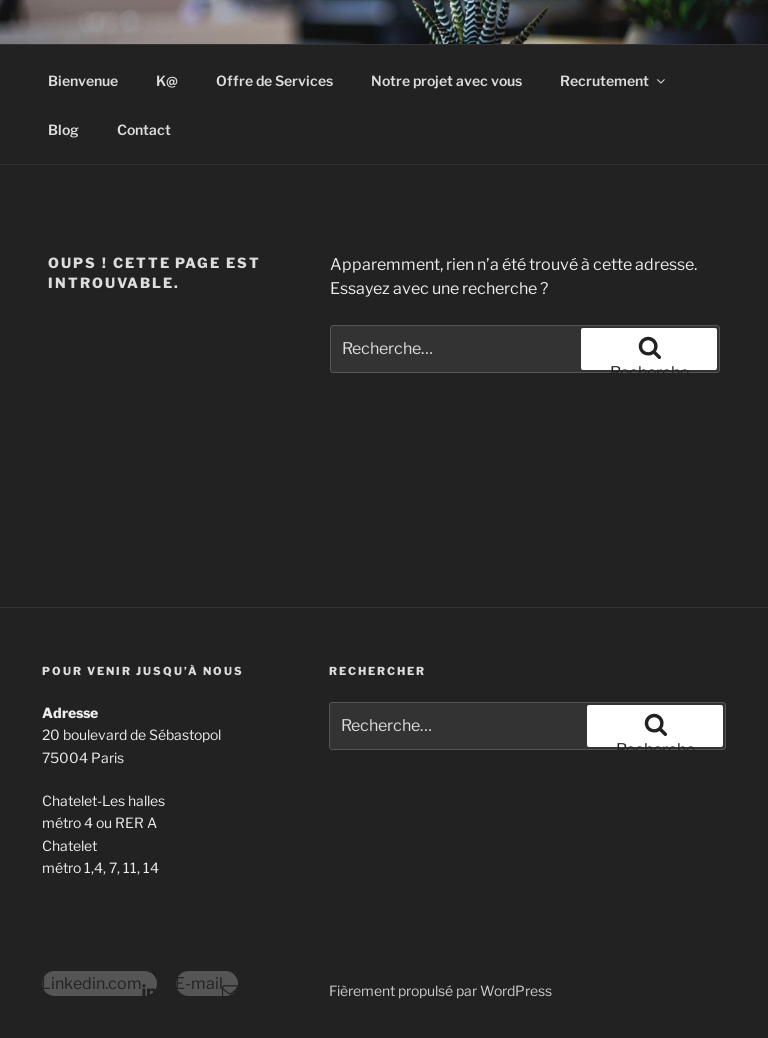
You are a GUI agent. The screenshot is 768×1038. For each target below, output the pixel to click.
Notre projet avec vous (446, 80)
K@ (167, 80)
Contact (144, 129)
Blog (63, 129)
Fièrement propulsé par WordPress (440, 990)
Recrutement (614, 80)
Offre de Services (274, 80)
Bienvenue (83, 80)
